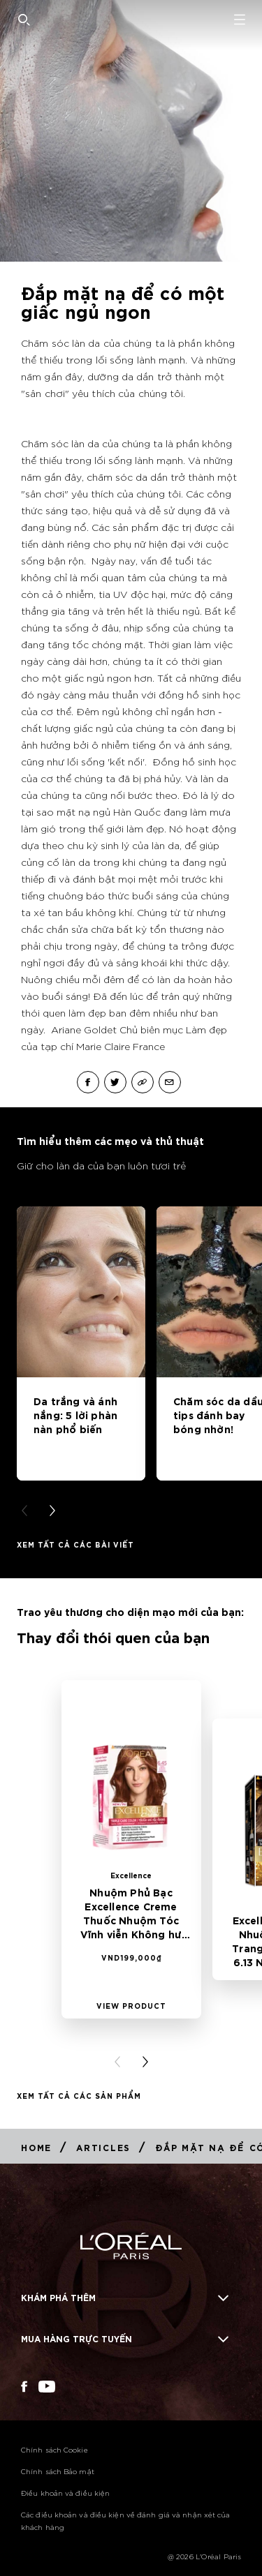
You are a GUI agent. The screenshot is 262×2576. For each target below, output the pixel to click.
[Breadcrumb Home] (36, 2146)
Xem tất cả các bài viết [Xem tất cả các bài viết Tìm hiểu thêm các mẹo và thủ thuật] (75, 1544)
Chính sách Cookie (54, 2449)
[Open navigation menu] (240, 19)
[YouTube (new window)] (46, 2386)
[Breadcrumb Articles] (103, 2146)
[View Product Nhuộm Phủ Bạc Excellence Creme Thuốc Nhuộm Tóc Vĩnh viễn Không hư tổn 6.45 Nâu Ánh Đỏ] (131, 2005)
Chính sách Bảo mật (57, 2471)
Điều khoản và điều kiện (65, 2492)
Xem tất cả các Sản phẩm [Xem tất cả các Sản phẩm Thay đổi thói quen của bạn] (79, 2095)
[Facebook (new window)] (24, 2386)
